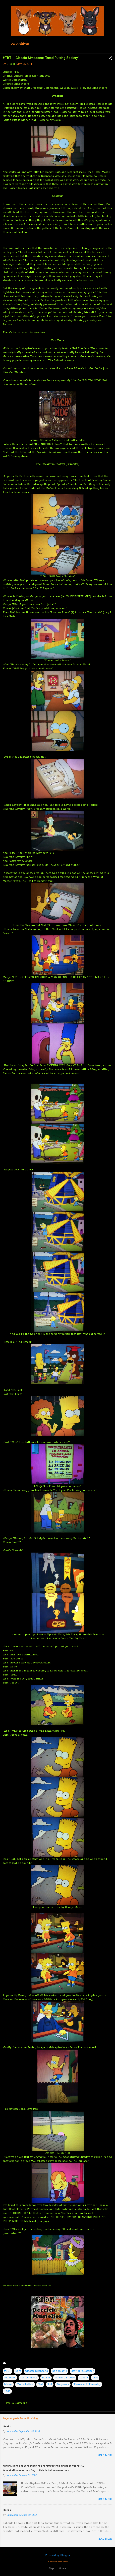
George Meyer (28, 2378)
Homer (46, 2378)
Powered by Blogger (57, 2555)
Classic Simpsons (36, 2371)
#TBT (7, 2371)
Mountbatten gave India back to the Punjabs (59, 2161)
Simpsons (62, 2384)
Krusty (83, 2378)
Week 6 (7, 2510)
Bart (18, 2371)
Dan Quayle (59, 2371)
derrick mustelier (82, 2371)
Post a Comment (16, 2403)
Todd (7, 2391)
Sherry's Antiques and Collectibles (62, 440)
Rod (49, 2384)
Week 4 (7, 2426)
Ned (40, 2384)
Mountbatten (25, 2384)
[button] (110, 58)
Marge (8, 2384)
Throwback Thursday (87, 2384)
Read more (104, 2455)
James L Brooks (65, 2378)
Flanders (10, 2378)
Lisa (95, 2378)
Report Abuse (57, 2568)
